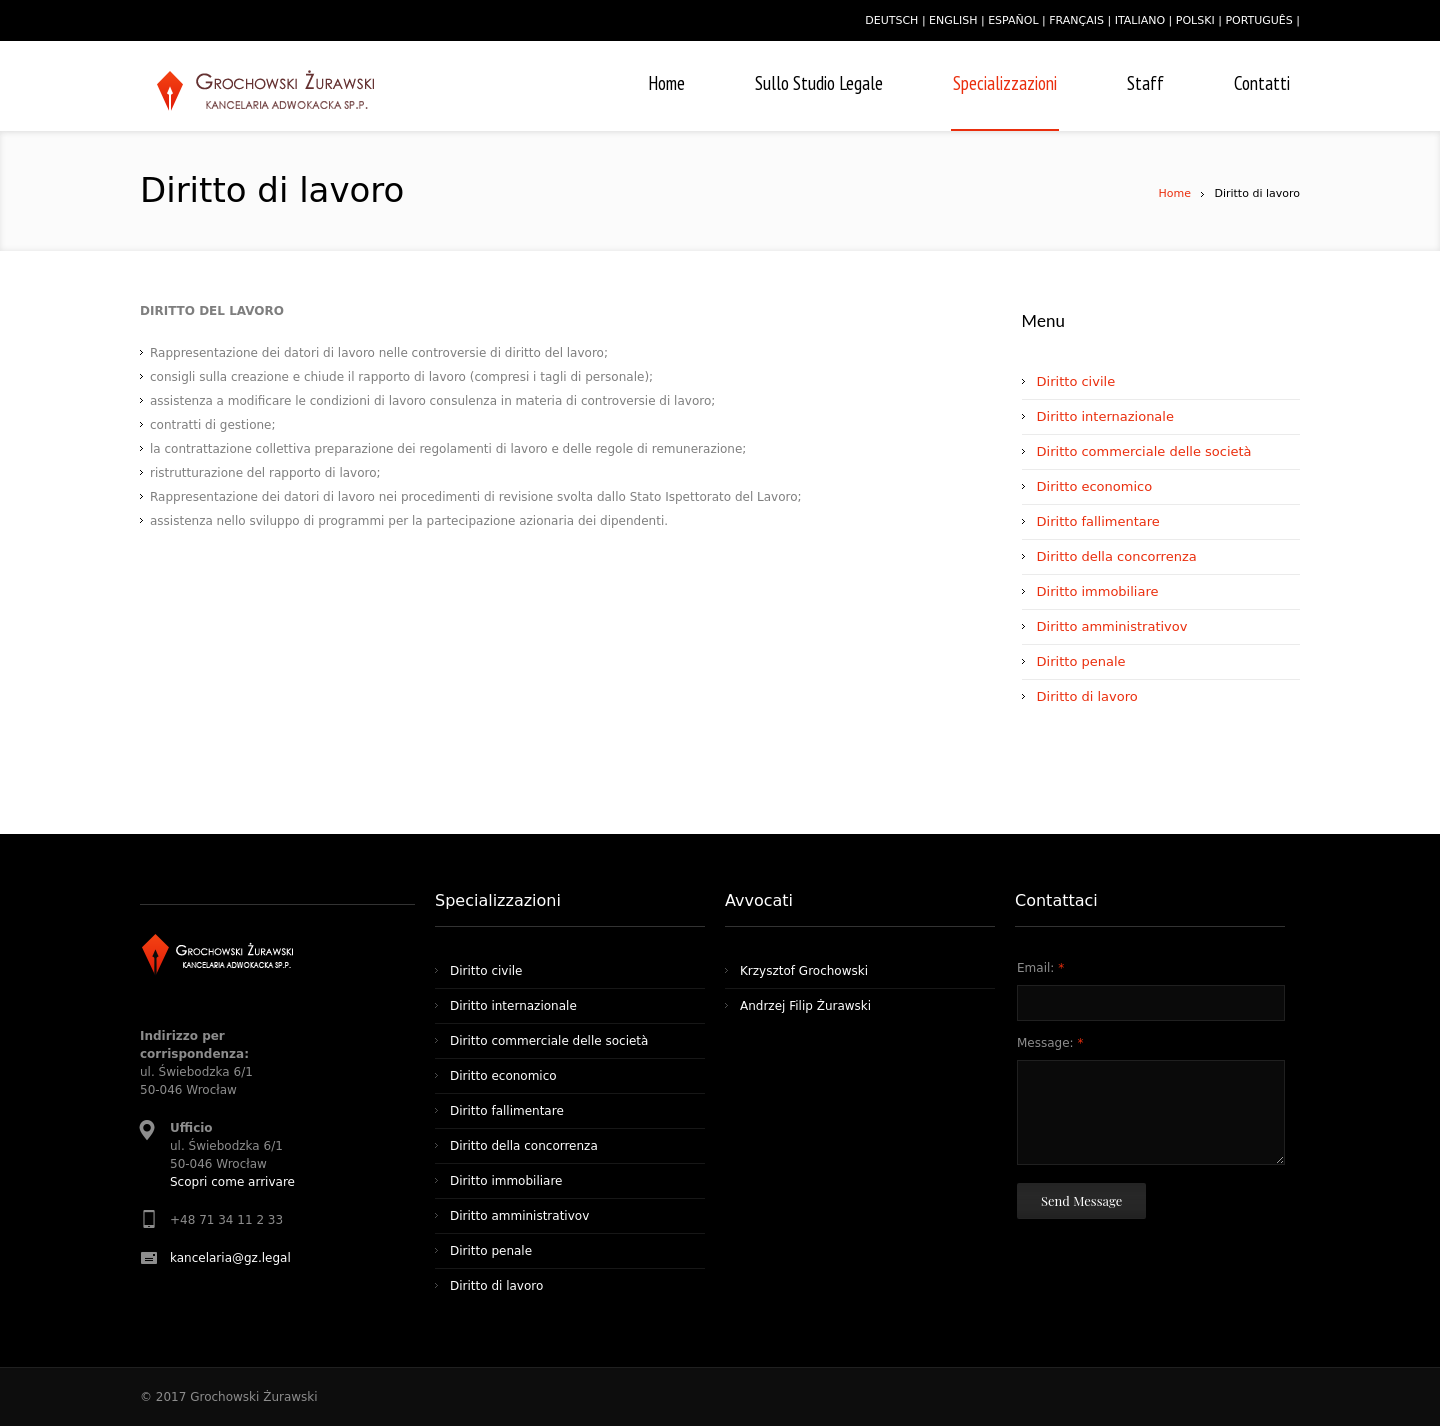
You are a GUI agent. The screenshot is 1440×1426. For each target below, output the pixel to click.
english (953, 20)
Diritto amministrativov (1112, 626)
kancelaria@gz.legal (230, 1258)
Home (1174, 193)
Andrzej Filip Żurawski (805, 1006)
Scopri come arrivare (232, 1182)
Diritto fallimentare (1098, 521)
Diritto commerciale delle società (1144, 451)
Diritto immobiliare (1098, 591)
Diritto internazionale (1105, 416)
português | (1262, 20)
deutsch (891, 20)
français (1076, 20)
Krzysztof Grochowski (804, 971)
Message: (1050, 1043)
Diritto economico (1095, 486)
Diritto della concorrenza (1117, 556)
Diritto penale (1081, 661)
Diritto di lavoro (1087, 696)
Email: (1040, 968)
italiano (1140, 20)
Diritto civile (1076, 381)
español (1013, 20)
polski (1195, 20)
